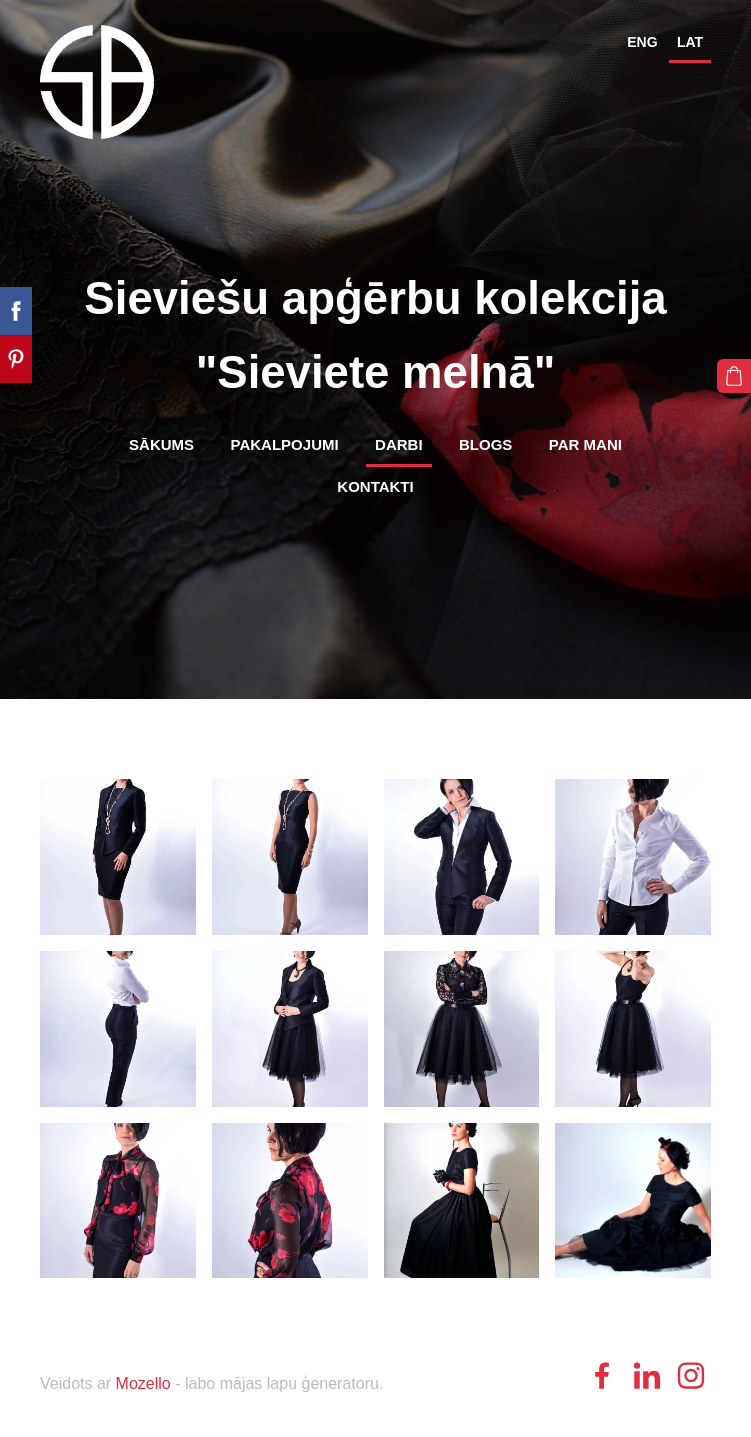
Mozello (143, 1383)
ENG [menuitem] (642, 42)
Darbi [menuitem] (399, 444)
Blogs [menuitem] (485, 444)
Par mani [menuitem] (585, 444)
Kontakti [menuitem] (375, 486)
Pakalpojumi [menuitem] (285, 444)
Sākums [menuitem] (161, 444)
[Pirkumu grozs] (734, 376)
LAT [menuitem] (690, 42)
